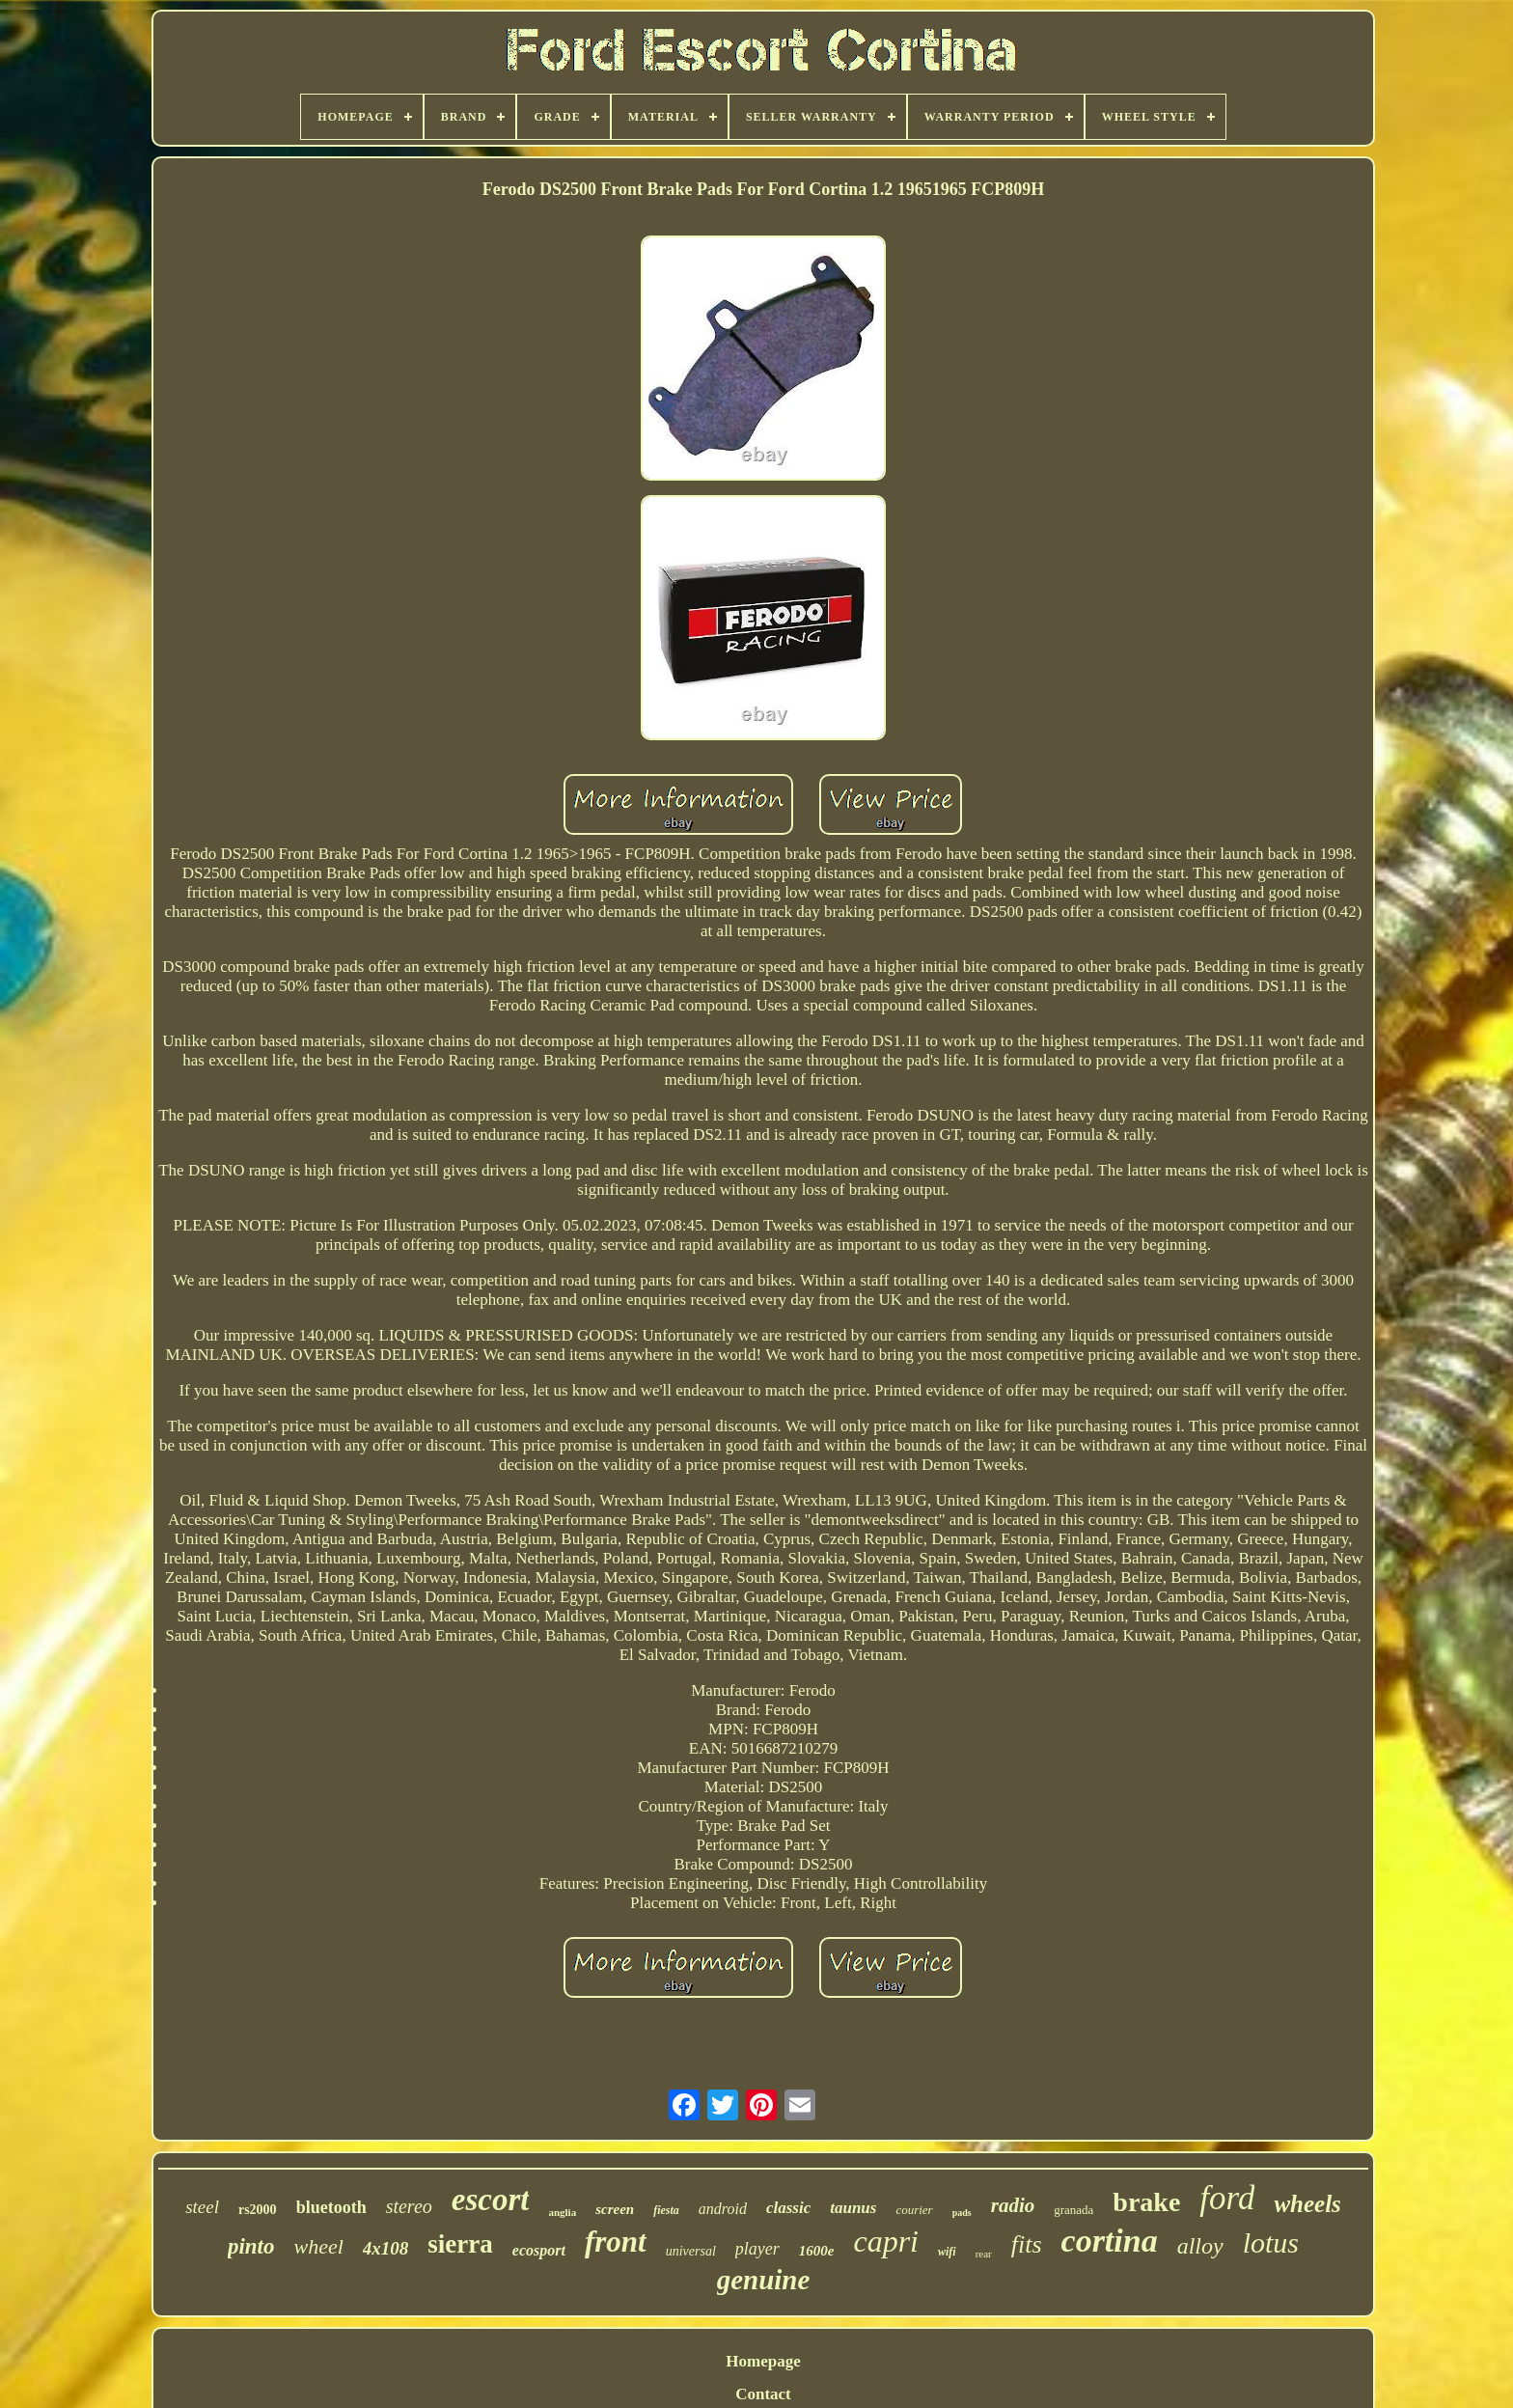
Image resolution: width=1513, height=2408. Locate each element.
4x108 (386, 2248)
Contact (763, 2394)
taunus (853, 2208)
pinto (251, 2246)
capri (886, 2241)
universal (691, 2251)
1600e (817, 2250)
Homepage (763, 2361)
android (723, 2208)
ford (1226, 2198)
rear (984, 2253)
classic (788, 2208)
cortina (1109, 2240)
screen (614, 2209)
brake (1146, 2202)
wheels (1307, 2204)
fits (1026, 2244)
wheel (319, 2246)
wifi (947, 2251)
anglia (562, 2212)
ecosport (538, 2250)
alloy (1200, 2245)
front (615, 2241)
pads (962, 2212)
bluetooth (331, 2207)
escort (491, 2199)
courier (913, 2209)
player (757, 2248)
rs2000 (257, 2209)
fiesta (666, 2210)
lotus (1271, 2242)
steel (202, 2207)
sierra (459, 2243)
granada (1073, 2209)
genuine (764, 2279)
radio (1013, 2205)
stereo (409, 2206)
